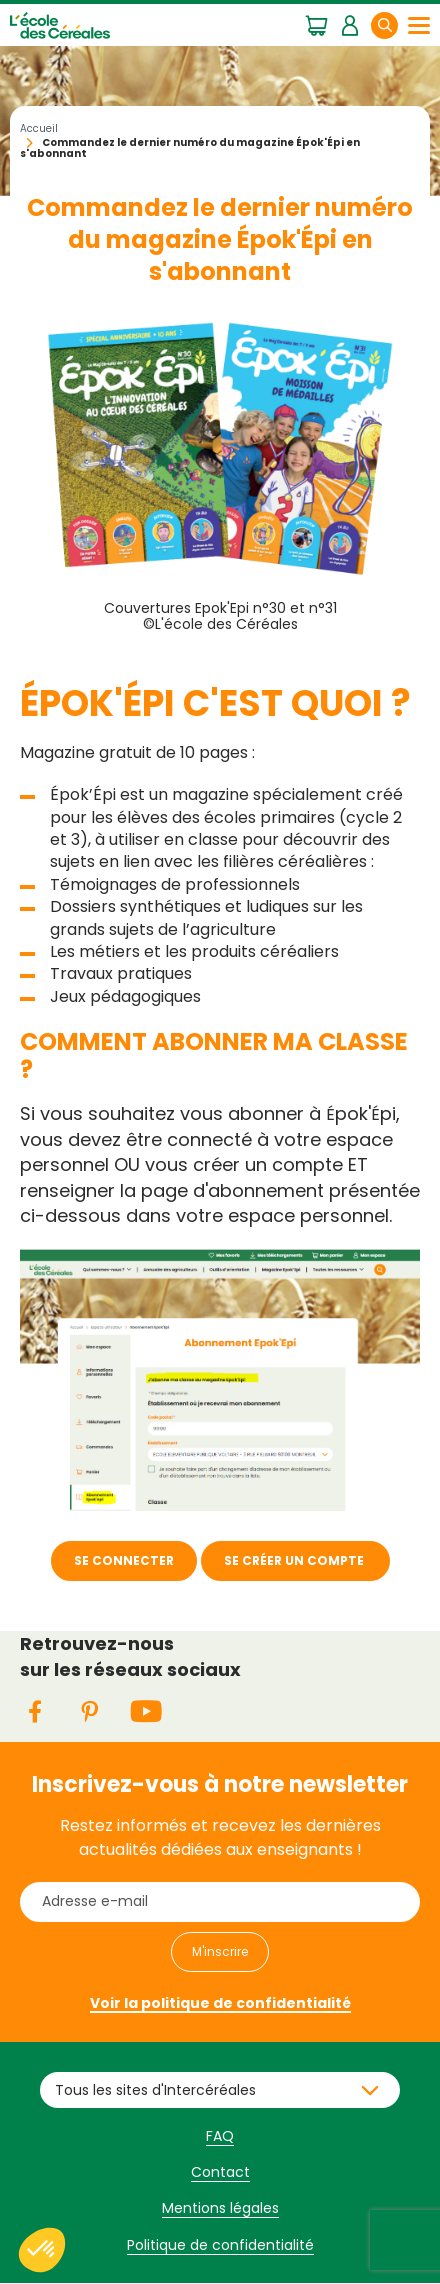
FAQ (220, 2136)
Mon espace (349, 24)
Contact (220, 2172)
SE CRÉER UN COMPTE (295, 1560)
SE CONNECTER (124, 1560)
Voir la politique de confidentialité (220, 2003)
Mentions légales (220, 2208)
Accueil (39, 128)
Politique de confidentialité (220, 2245)
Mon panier (316, 24)
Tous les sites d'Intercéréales (155, 2090)
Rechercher (397, 24)
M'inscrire (220, 1951)
